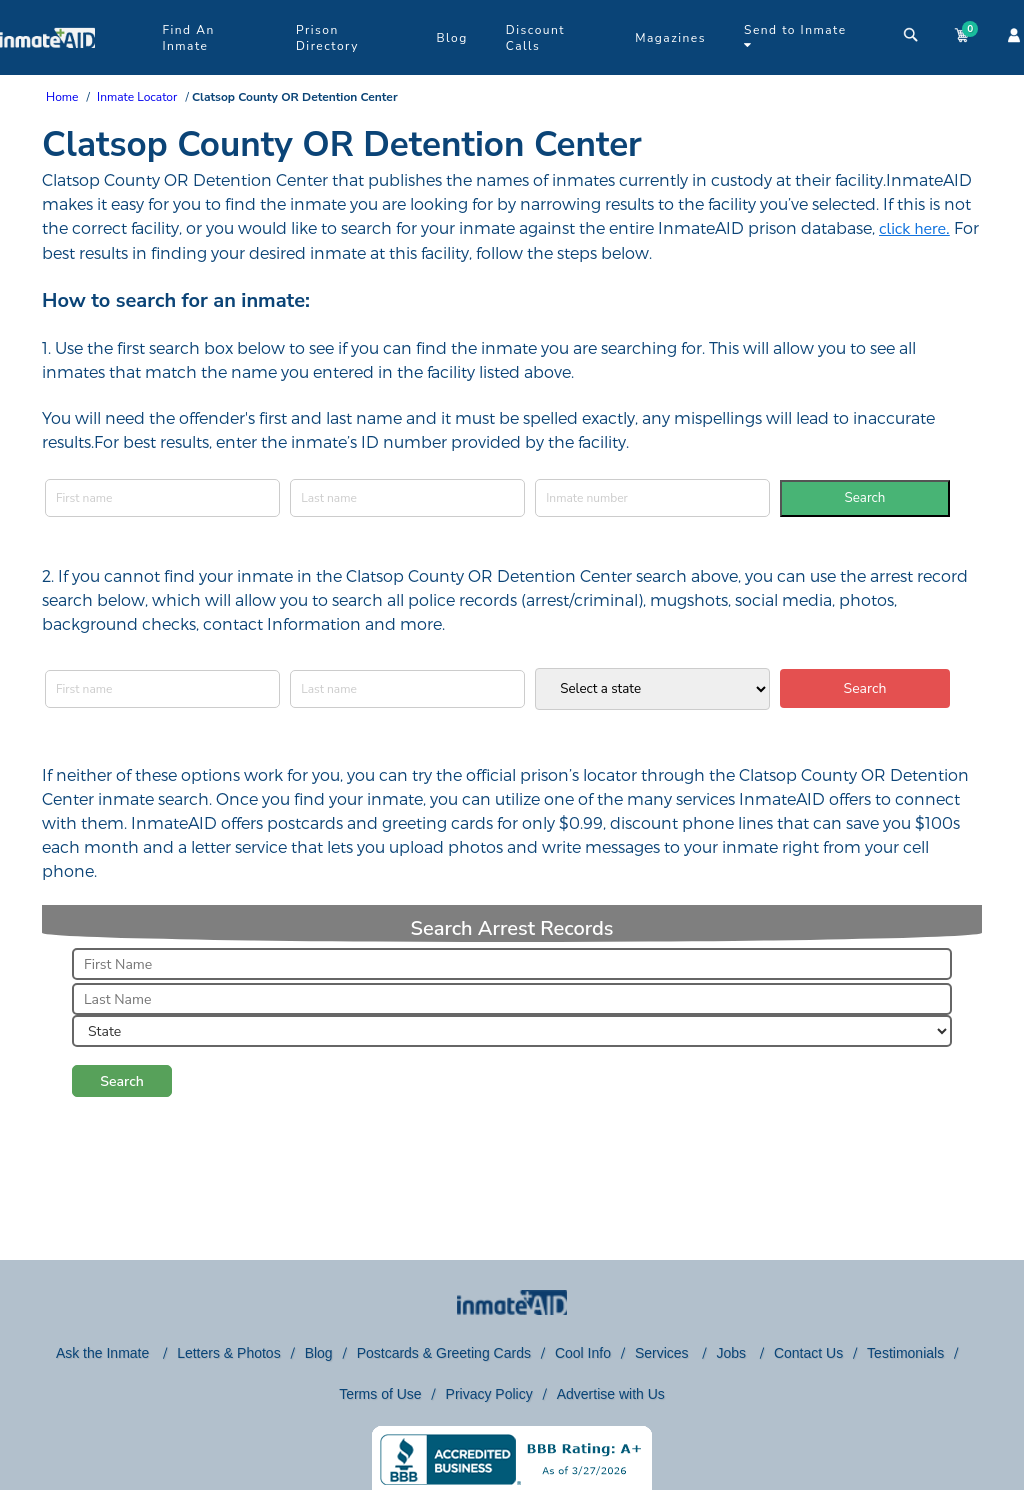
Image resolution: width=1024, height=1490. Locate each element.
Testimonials (905, 1353)
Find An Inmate (188, 38)
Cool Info (583, 1353)
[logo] (47, 70)
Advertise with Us (611, 1394)
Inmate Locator (137, 97)
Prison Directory (327, 38)
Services (664, 1353)
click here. (914, 229)
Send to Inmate (795, 36)
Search (865, 498)
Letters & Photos (229, 1353)
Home (62, 97)
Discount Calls (535, 38)
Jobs (732, 1353)
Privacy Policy (489, 1394)
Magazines (670, 38)
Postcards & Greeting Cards (444, 1353)
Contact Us (808, 1353)
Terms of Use (380, 1394)
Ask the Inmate (104, 1353)
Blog (451, 38)
